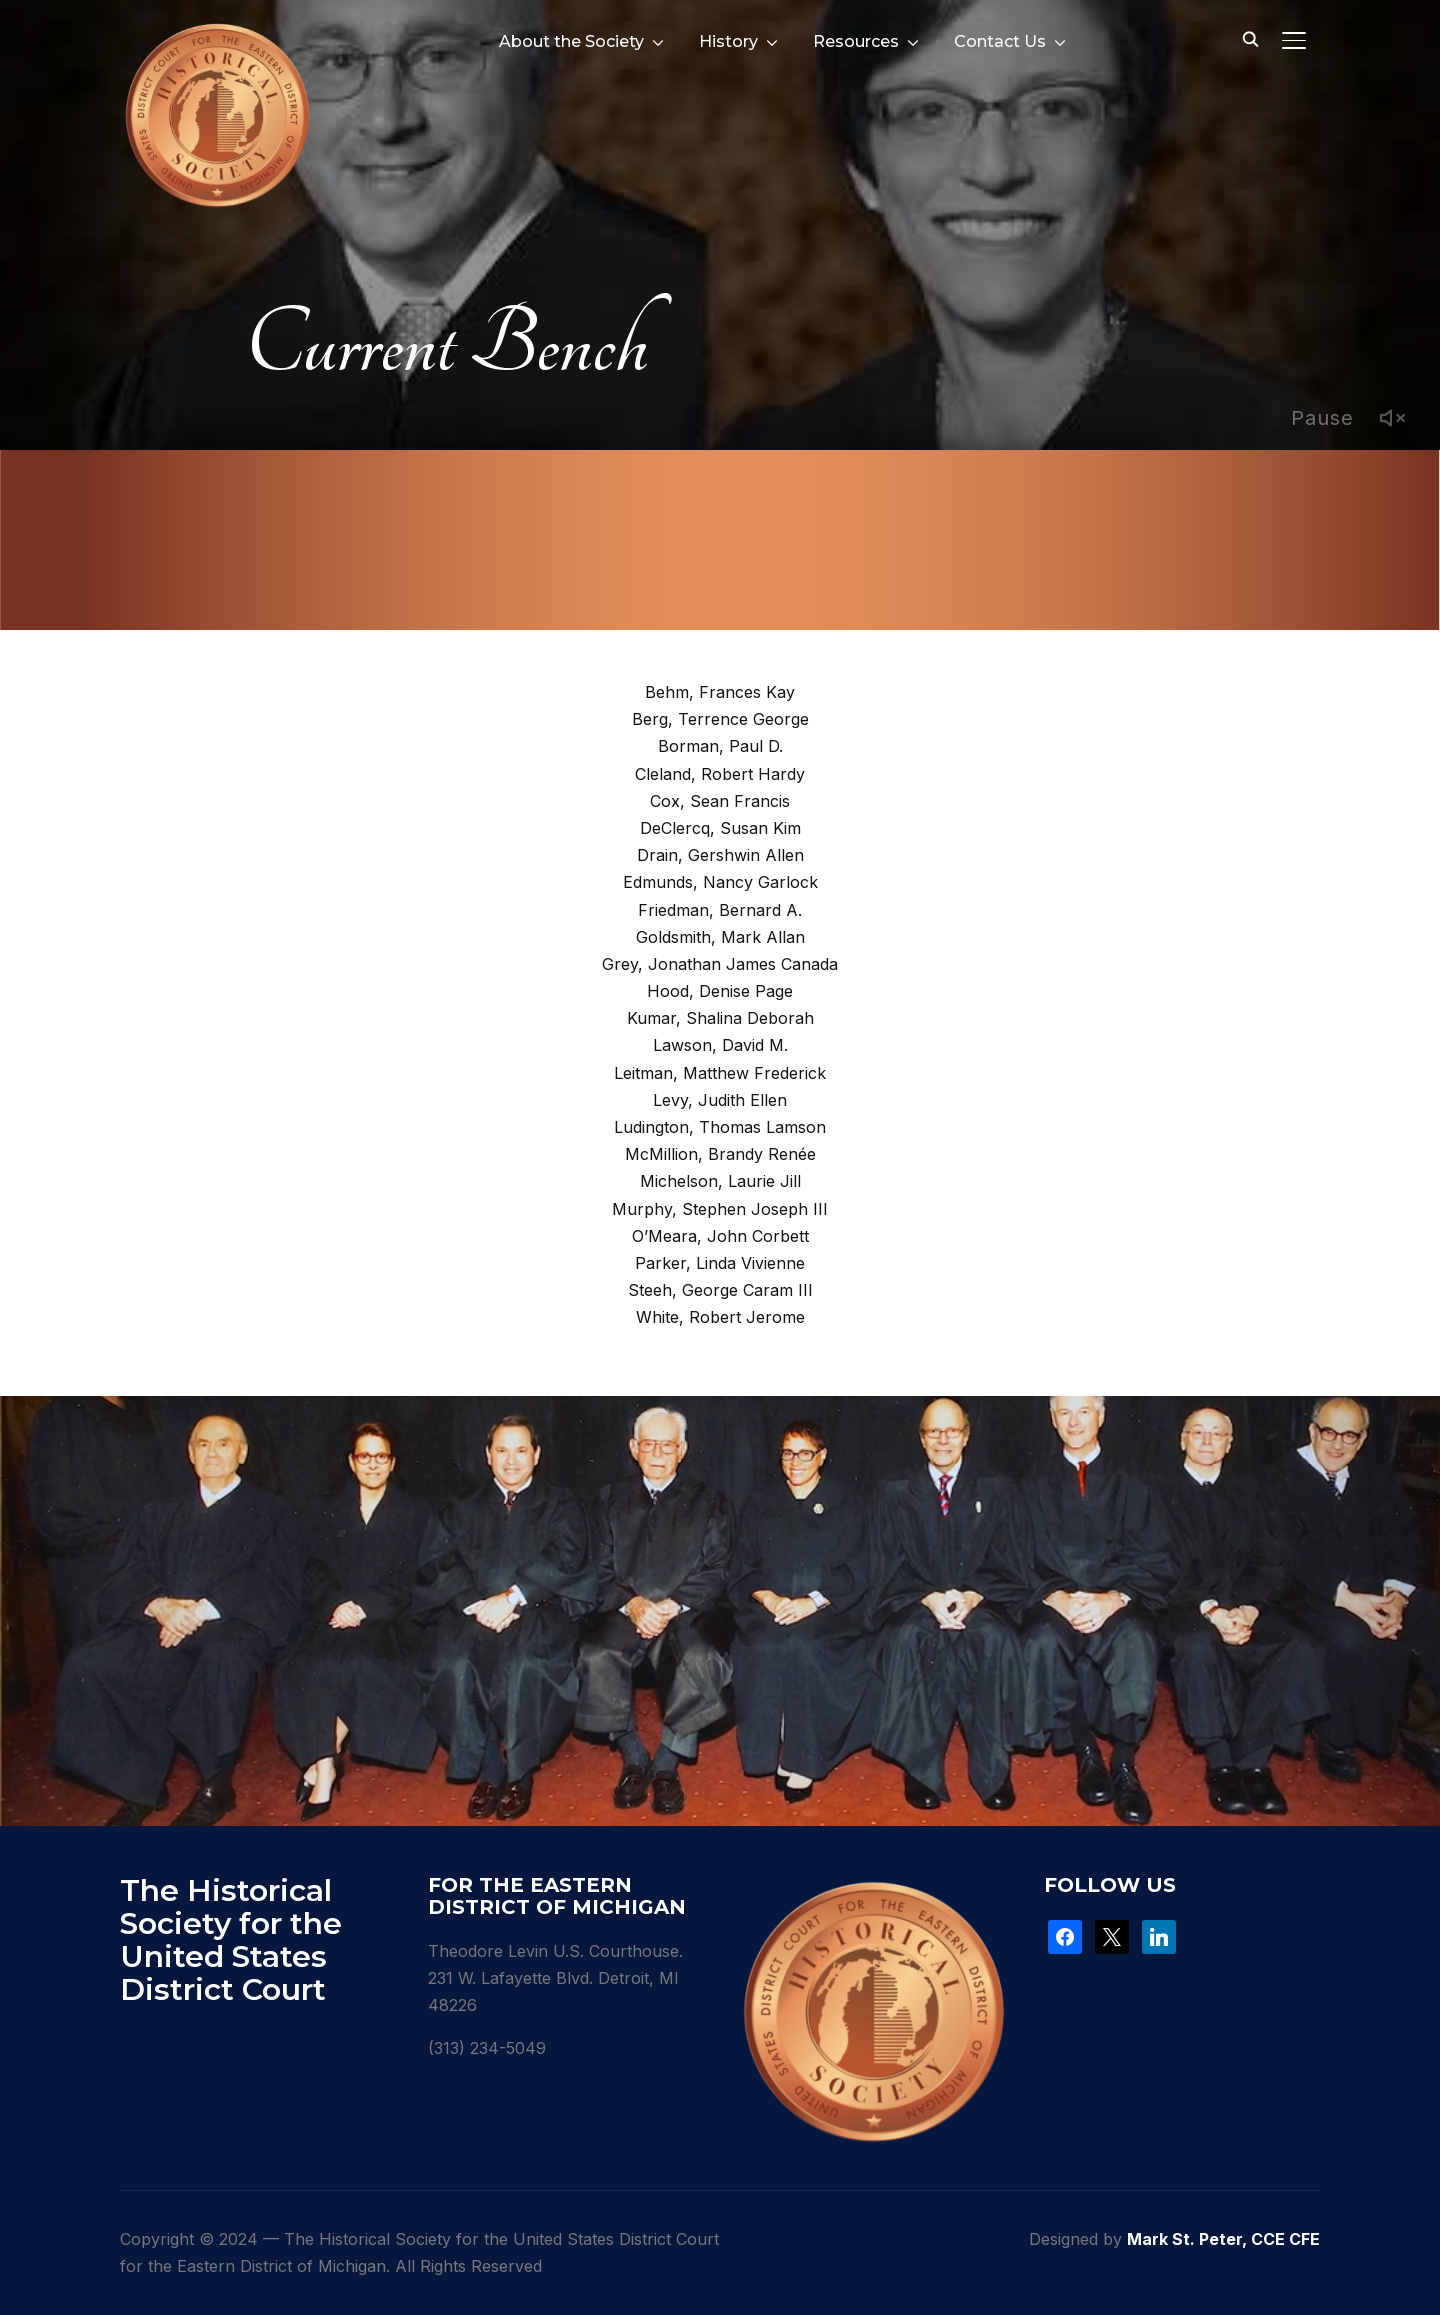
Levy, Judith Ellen (720, 1100)
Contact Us (1000, 41)
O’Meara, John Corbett (720, 1236)
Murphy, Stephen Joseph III (720, 1209)
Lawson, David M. (720, 1045)
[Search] (1250, 38)
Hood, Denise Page (720, 991)
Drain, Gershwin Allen (720, 855)
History (728, 41)
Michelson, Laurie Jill (720, 1181)
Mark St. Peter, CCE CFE (1223, 2239)
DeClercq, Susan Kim (720, 828)
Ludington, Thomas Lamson (720, 1127)
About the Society (571, 41)
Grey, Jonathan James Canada (720, 964)
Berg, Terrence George (720, 719)
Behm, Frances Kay (720, 692)
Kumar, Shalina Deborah (720, 1018)
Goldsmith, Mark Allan (720, 937)
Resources (856, 41)
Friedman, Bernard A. (720, 910)
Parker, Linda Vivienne (720, 1263)
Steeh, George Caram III (720, 1290)
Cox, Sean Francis (720, 801)
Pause (1322, 418)
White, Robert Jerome (720, 1317)
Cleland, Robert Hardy (720, 774)
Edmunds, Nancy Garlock (720, 882)
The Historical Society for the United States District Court (231, 1940)
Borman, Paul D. (720, 746)
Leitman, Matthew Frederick (720, 1073)
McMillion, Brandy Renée (720, 1154)
